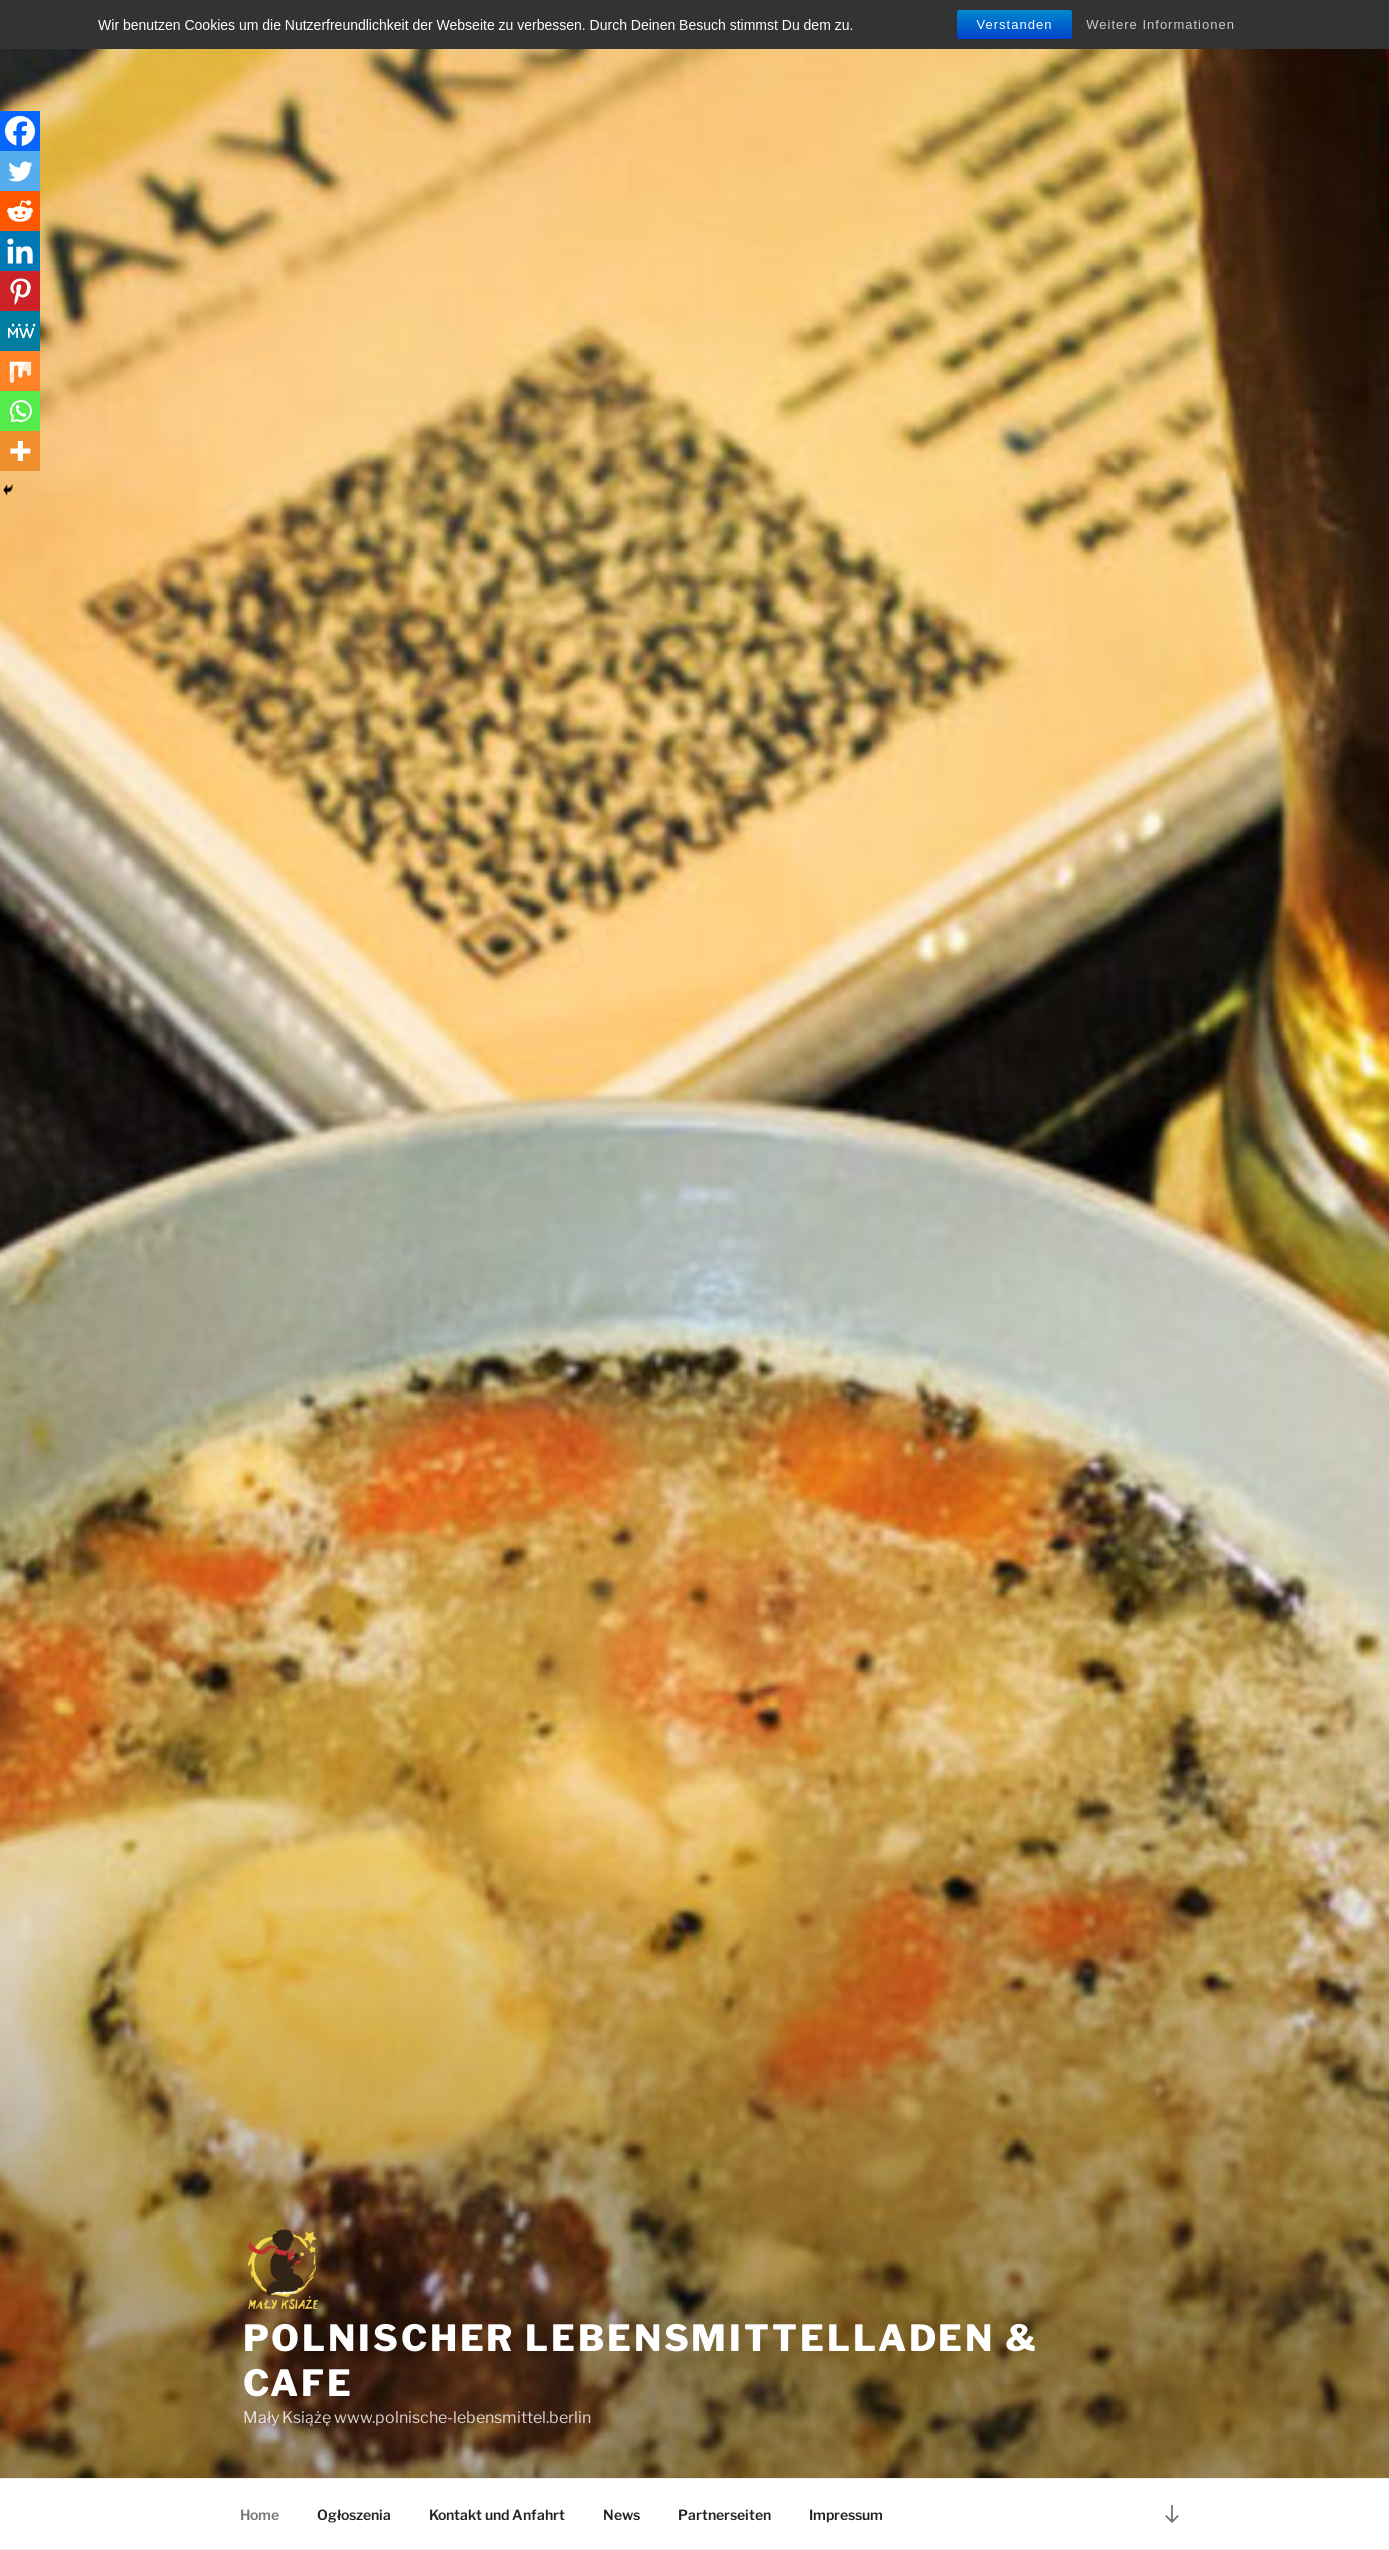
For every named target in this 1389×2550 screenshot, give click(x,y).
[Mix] (20, 371)
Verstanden (1015, 24)
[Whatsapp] (20, 411)
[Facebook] (20, 131)
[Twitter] (20, 171)
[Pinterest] (20, 291)
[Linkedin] (20, 251)
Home (259, 2514)
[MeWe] (20, 331)
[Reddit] (20, 211)
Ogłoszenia (354, 2514)
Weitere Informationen (1160, 24)
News (621, 2514)
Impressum (846, 2514)
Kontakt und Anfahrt (497, 2514)
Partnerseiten (724, 2514)
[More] (20, 451)
